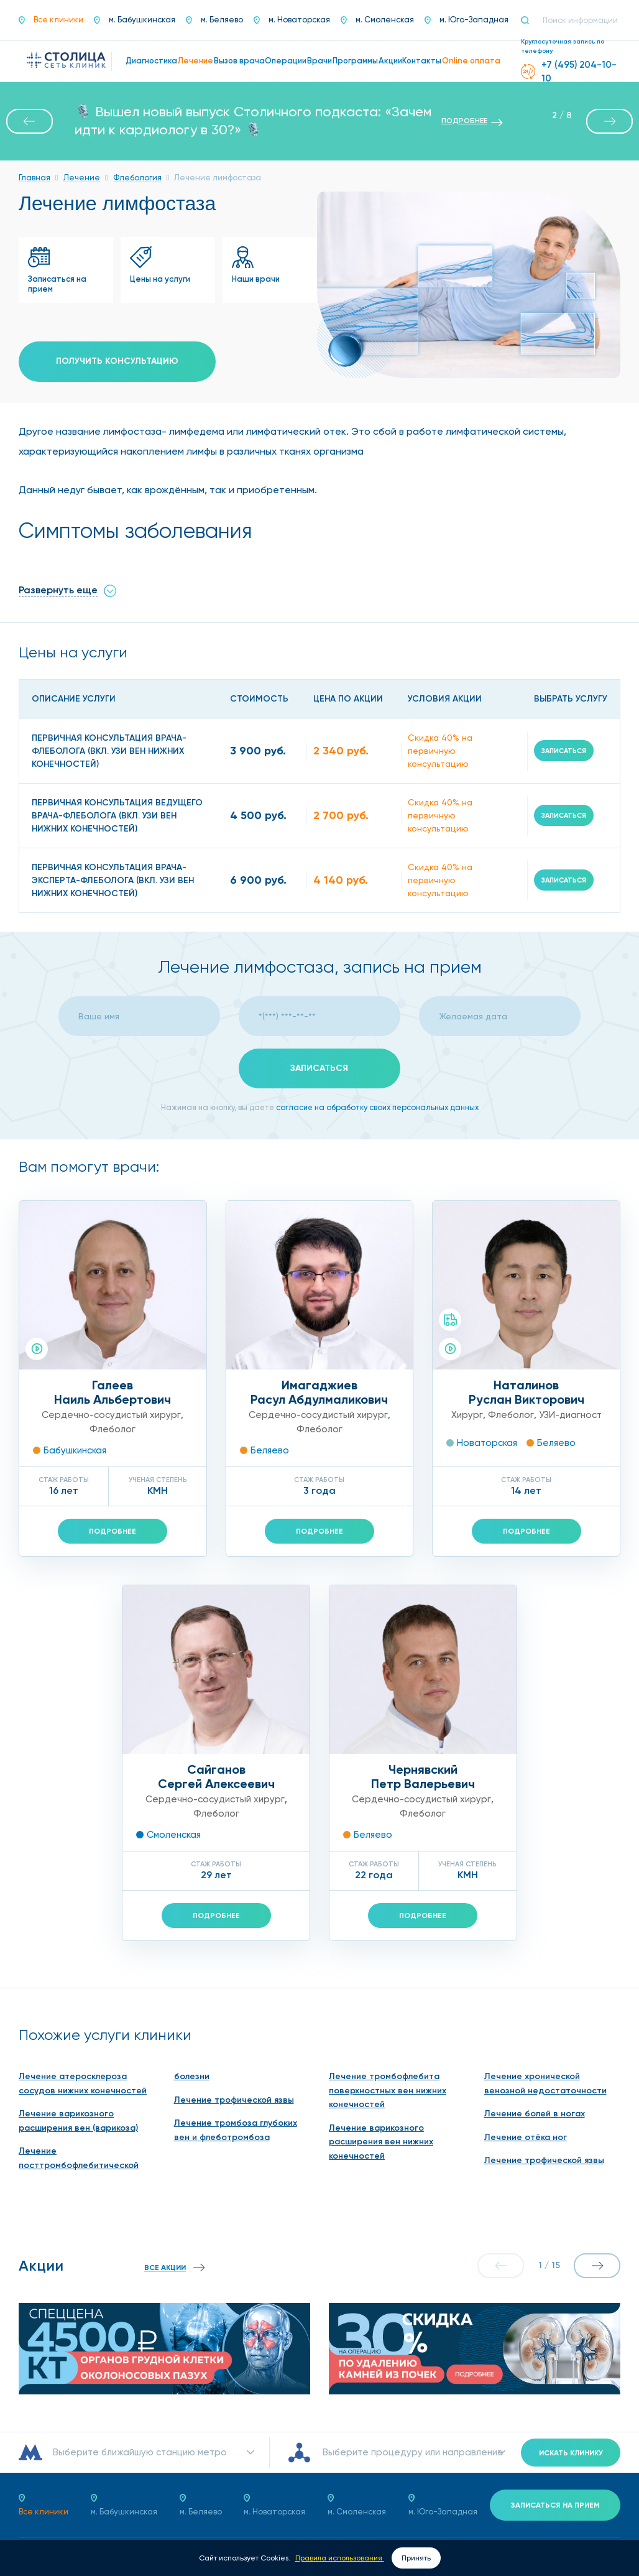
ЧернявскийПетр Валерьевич (423, 1777)
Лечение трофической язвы (234, 2100)
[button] (29, 121)
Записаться (563, 751)
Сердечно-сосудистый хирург (111, 1414)
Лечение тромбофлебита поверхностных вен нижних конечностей (387, 2090)
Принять (416, 2558)
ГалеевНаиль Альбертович (112, 1392)
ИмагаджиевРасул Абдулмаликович (319, 1392)
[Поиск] (530, 20)
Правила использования (339, 2558)
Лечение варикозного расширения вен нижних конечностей (381, 2142)
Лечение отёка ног (525, 2137)
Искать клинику (571, 2453)
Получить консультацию (117, 361)
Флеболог (113, 1429)
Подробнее (112, 1531)
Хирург (467, 1414)
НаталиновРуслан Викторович (526, 1392)
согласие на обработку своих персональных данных (377, 1107)
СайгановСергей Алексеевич (216, 1777)
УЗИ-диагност (570, 1414)
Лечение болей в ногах (534, 2113)
